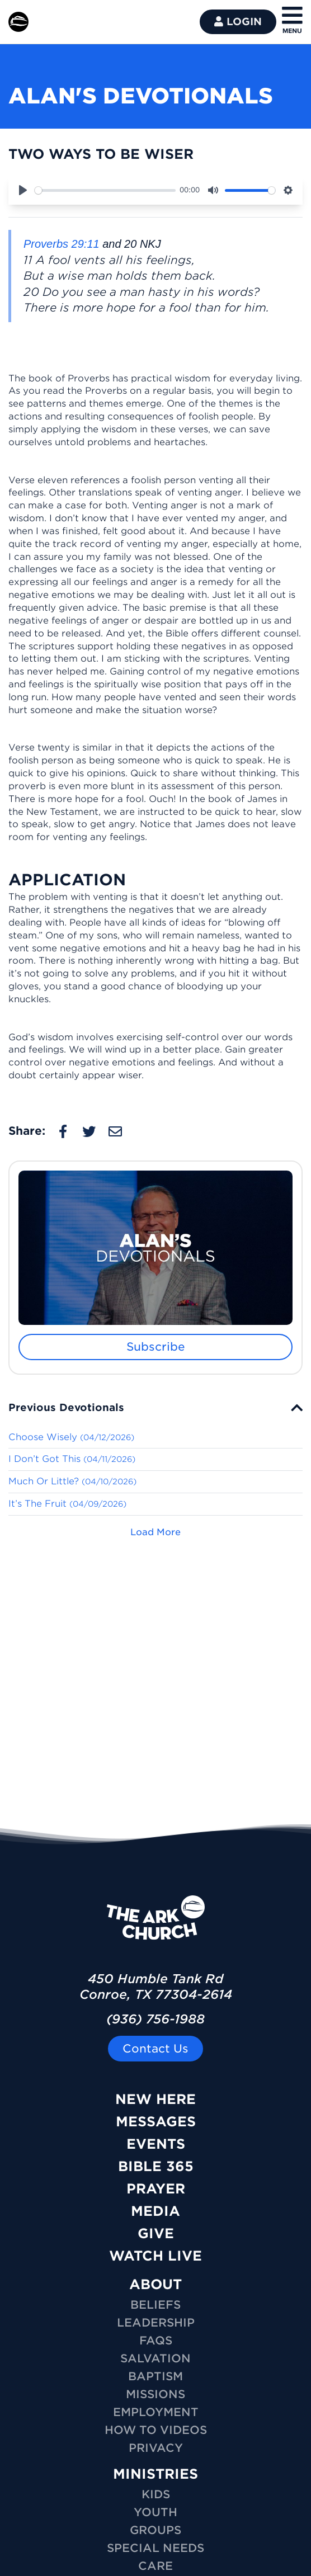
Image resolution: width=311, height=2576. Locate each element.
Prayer (155, 2189)
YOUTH (155, 2512)
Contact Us (155, 2048)
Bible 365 (156, 2166)
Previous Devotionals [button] (66, 1407)
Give (156, 2233)
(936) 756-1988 (155, 2019)
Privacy (156, 2448)
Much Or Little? (72, 1481)
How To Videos (156, 2430)
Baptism (155, 2376)
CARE (155, 2566)
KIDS (156, 2494)
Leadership (156, 2322)
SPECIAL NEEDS (155, 2548)
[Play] (23, 190)
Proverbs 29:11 (61, 244)
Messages (156, 2121)
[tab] (155, 1407)
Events (155, 2144)
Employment (156, 2412)
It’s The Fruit (67, 1503)
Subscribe (155, 1346)
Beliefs (155, 2304)
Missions (155, 2394)
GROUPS (155, 2530)
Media (155, 2211)
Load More (155, 1532)
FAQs (155, 2340)
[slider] (105, 190)
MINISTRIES (155, 2474)
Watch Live (155, 2256)
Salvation (155, 2358)
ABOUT (155, 2284)
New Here (155, 2099)
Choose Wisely (71, 1437)
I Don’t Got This (71, 1459)
